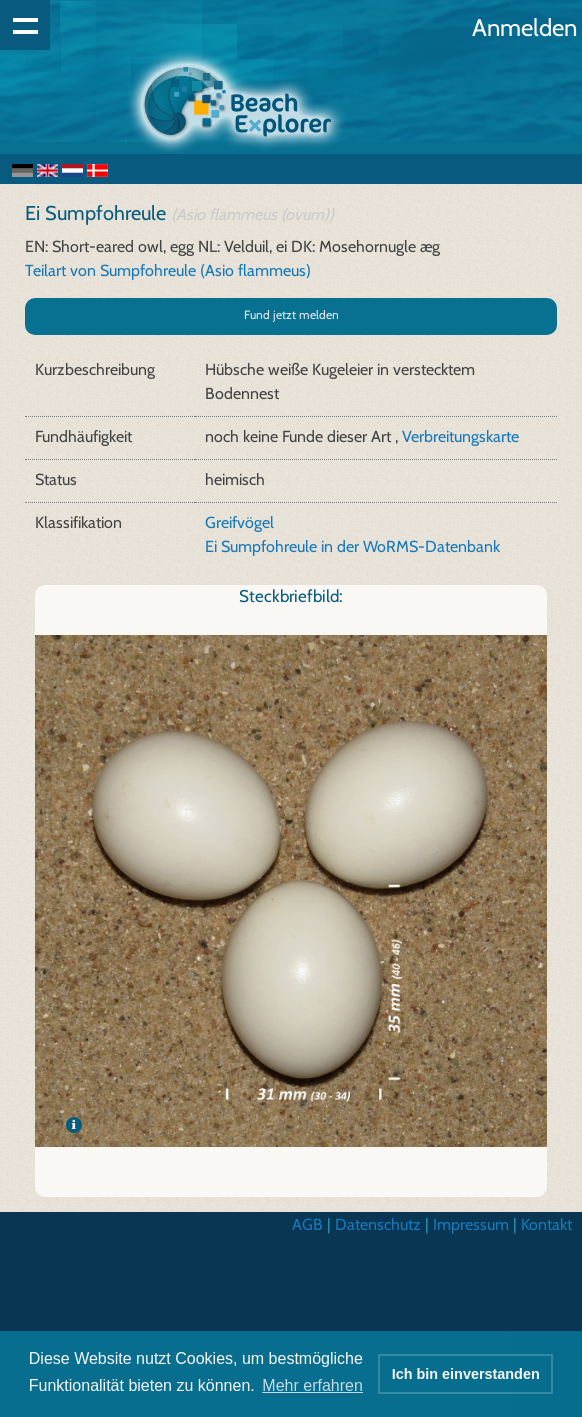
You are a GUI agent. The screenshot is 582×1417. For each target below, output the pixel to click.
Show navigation (25, 25)
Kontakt (546, 1224)
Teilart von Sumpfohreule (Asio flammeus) (168, 270)
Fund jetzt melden (291, 314)
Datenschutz (378, 1224)
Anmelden (524, 27)
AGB (307, 1224)
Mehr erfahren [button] (312, 1385)
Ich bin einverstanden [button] (466, 1374)
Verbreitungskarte (460, 436)
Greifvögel (239, 522)
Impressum (471, 1224)
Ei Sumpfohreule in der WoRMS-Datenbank (352, 546)
